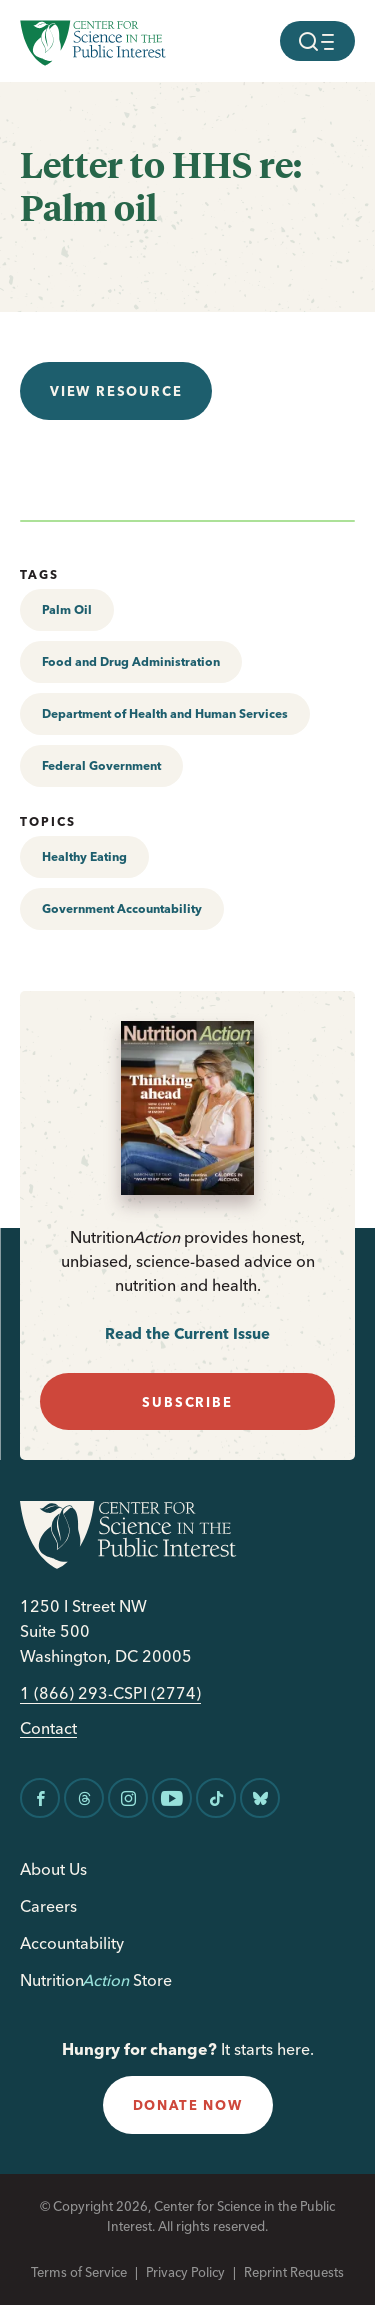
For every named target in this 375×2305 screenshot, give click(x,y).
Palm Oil (67, 609)
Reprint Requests (294, 2272)
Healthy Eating (84, 856)
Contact (48, 1728)
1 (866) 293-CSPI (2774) (110, 1693)
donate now (188, 2105)
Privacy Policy (185, 2272)
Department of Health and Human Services (165, 713)
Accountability (72, 1943)
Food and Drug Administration (131, 661)
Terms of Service (79, 2272)
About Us (53, 1869)
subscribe (187, 1402)
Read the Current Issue (187, 1333)
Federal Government (101, 765)
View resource (116, 391)
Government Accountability (122, 908)
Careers (48, 1906)
